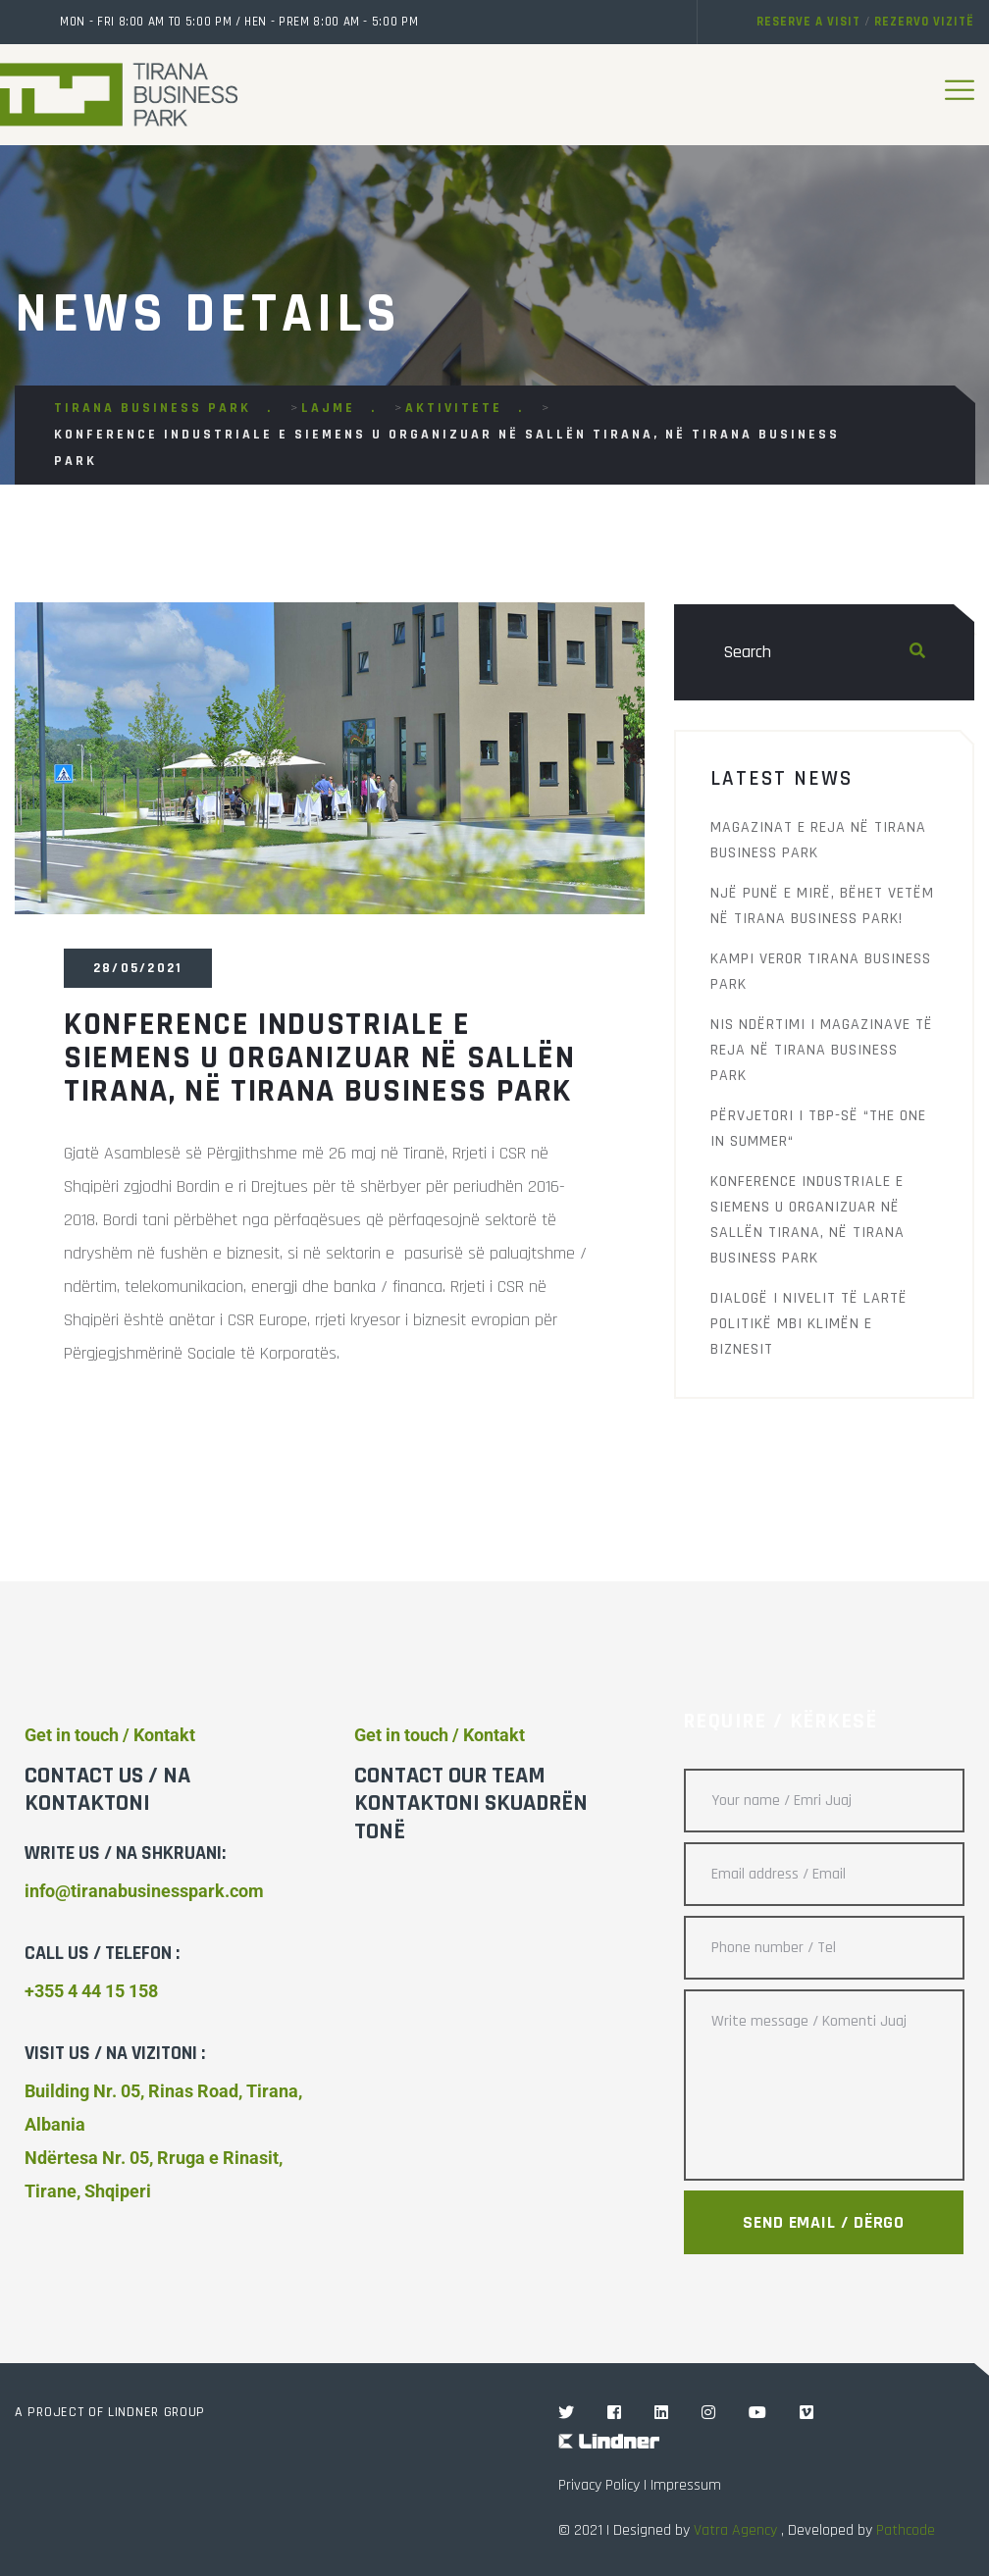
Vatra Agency (735, 2530)
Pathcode (905, 2530)
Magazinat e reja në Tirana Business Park (818, 840)
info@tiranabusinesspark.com (144, 1890)
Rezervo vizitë (924, 21)
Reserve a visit (808, 21)
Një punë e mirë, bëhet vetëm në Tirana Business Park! (822, 906)
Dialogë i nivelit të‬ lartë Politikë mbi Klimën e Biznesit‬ (809, 1324)
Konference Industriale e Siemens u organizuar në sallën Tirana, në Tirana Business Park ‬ (807, 1219)
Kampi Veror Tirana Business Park (820, 972)
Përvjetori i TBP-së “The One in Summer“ (818, 1129)
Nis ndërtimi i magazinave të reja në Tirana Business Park (821, 1050)
